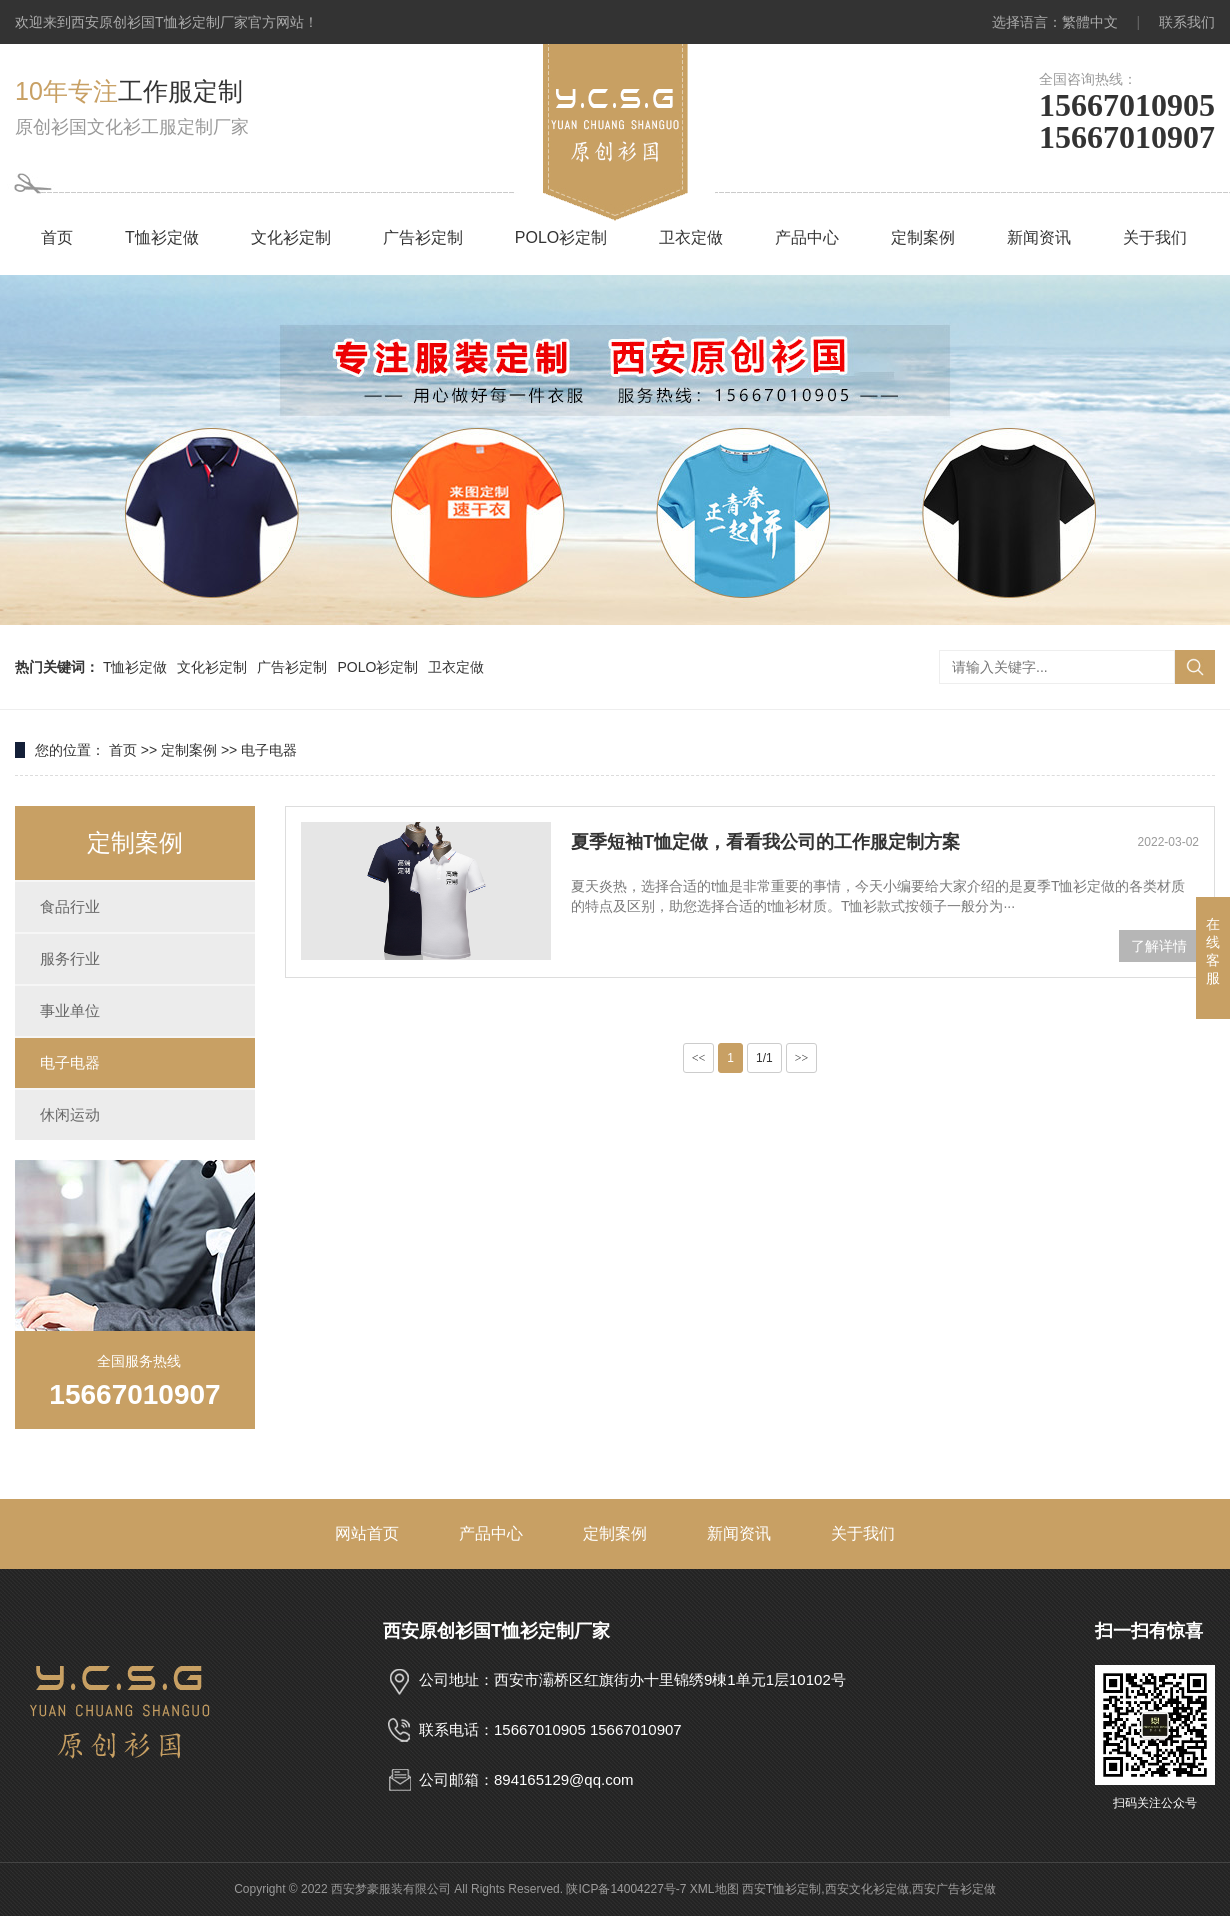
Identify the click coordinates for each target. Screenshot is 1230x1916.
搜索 (1195, 667)
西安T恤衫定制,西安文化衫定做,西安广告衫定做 (869, 1889)
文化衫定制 (291, 237)
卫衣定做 (691, 237)
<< (699, 1058)
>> (802, 1058)
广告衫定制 (423, 237)
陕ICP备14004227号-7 (626, 1889)
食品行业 (70, 906)
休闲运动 (70, 1114)
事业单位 (70, 1010)
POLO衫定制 (561, 237)
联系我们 (1187, 22)
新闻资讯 (1039, 237)
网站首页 (367, 1533)
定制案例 (923, 237)
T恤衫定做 (162, 237)
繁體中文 (1090, 22)
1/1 (764, 1058)
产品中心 (807, 237)
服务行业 (70, 958)
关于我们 (1155, 237)
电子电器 (269, 750)
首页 (57, 237)
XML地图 (714, 1889)
